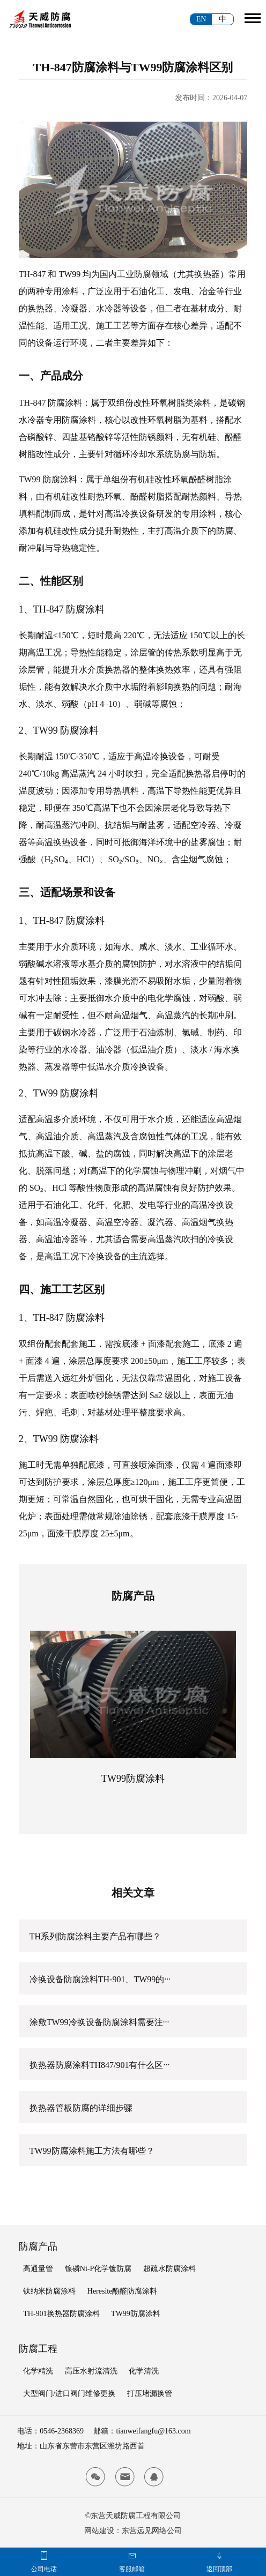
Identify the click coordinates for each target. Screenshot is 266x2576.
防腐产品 (38, 2246)
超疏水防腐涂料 (169, 2269)
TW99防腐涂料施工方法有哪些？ (91, 2150)
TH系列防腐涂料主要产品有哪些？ (95, 1936)
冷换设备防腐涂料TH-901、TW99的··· (100, 1979)
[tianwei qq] (154, 2477)
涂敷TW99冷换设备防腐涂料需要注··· (99, 2022)
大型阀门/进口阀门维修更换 (69, 2394)
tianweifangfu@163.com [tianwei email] (153, 2431)
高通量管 (38, 2269)
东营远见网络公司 (152, 2531)
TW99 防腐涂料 (48, 479)
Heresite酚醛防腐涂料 (122, 2291)
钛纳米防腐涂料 (49, 2291)
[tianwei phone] (44, 2556)
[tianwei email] (125, 2477)
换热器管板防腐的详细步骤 (80, 2107)
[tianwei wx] (95, 2477)
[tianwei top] (219, 2556)
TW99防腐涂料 (133, 1778)
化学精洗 (38, 2371)
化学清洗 (144, 2371)
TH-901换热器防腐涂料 (61, 2314)
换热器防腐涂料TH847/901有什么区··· (99, 2065)
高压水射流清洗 (91, 2371)
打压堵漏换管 (149, 2394)
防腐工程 (38, 2348)
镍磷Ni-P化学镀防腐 (98, 2269)
